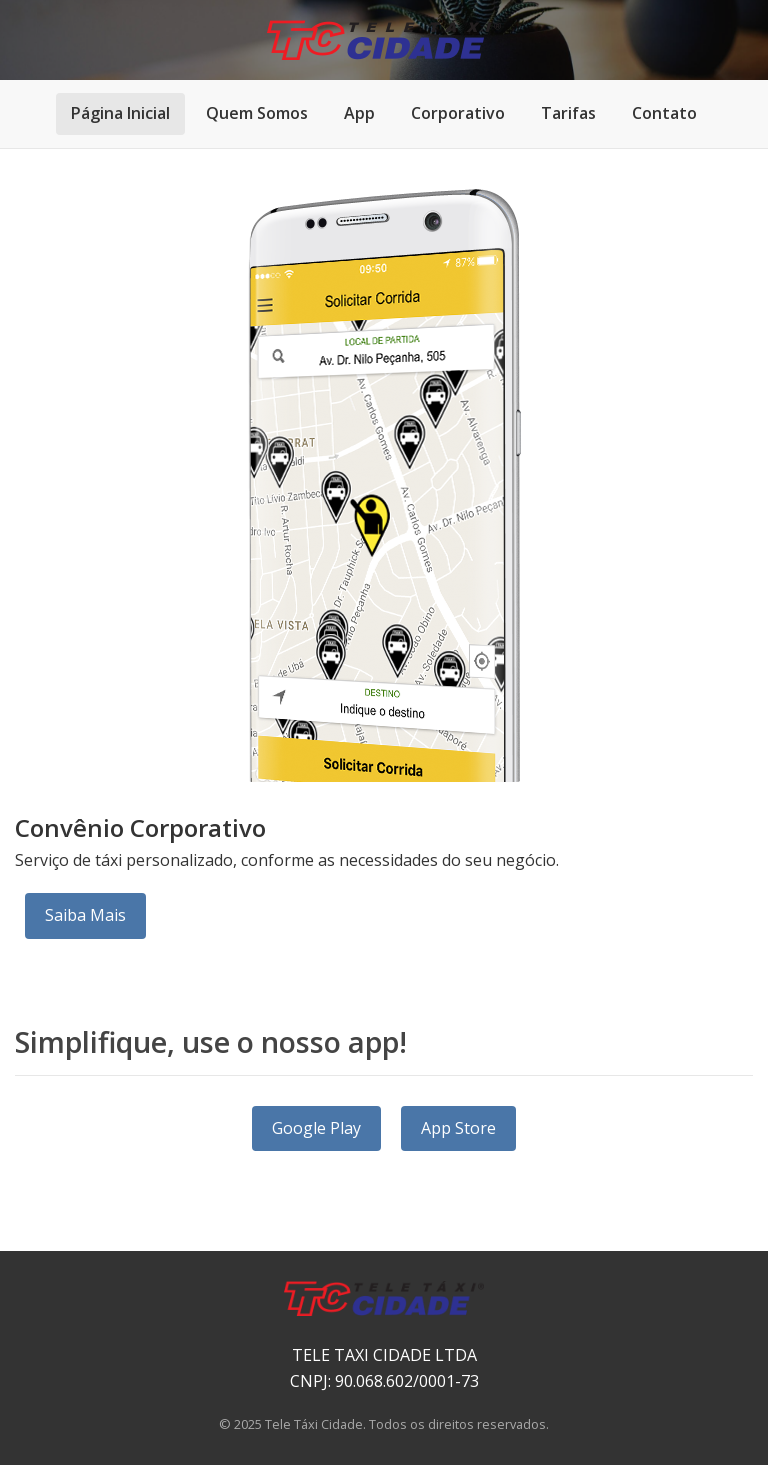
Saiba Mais (85, 915)
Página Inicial (120, 113)
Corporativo (458, 113)
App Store (458, 1128)
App (359, 113)
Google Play (316, 1128)
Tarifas (568, 113)
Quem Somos (257, 113)
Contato (664, 113)
